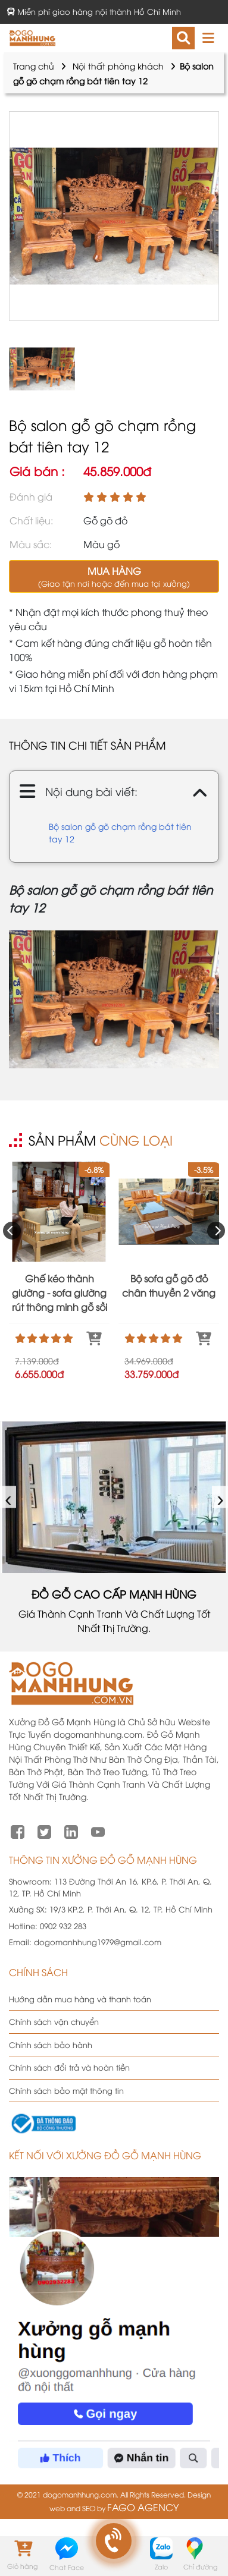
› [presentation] (220, 1497)
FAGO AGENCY (143, 2507)
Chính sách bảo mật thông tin (66, 2090)
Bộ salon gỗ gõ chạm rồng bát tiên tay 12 (120, 832)
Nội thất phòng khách (118, 65)
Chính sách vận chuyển (54, 2021)
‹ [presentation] (9, 1497)
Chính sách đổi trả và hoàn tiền (69, 2067)
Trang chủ (33, 65)
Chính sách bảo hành (50, 2044)
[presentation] (12, 1231)
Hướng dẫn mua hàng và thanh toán (80, 1998)
